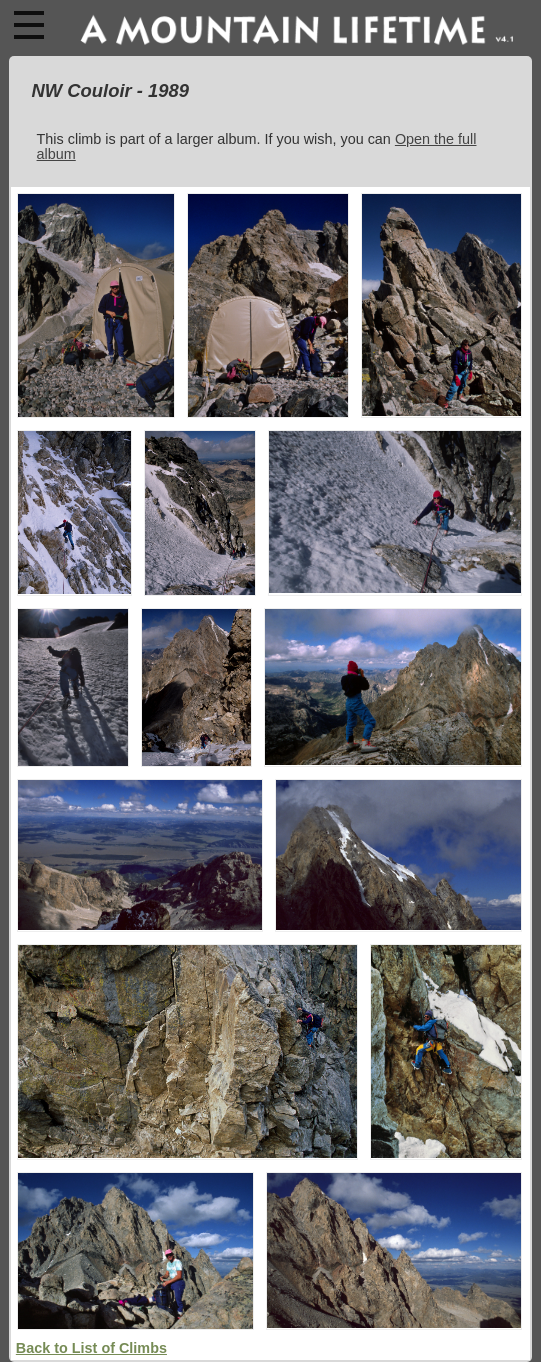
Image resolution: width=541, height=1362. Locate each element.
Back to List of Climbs (91, 1348)
